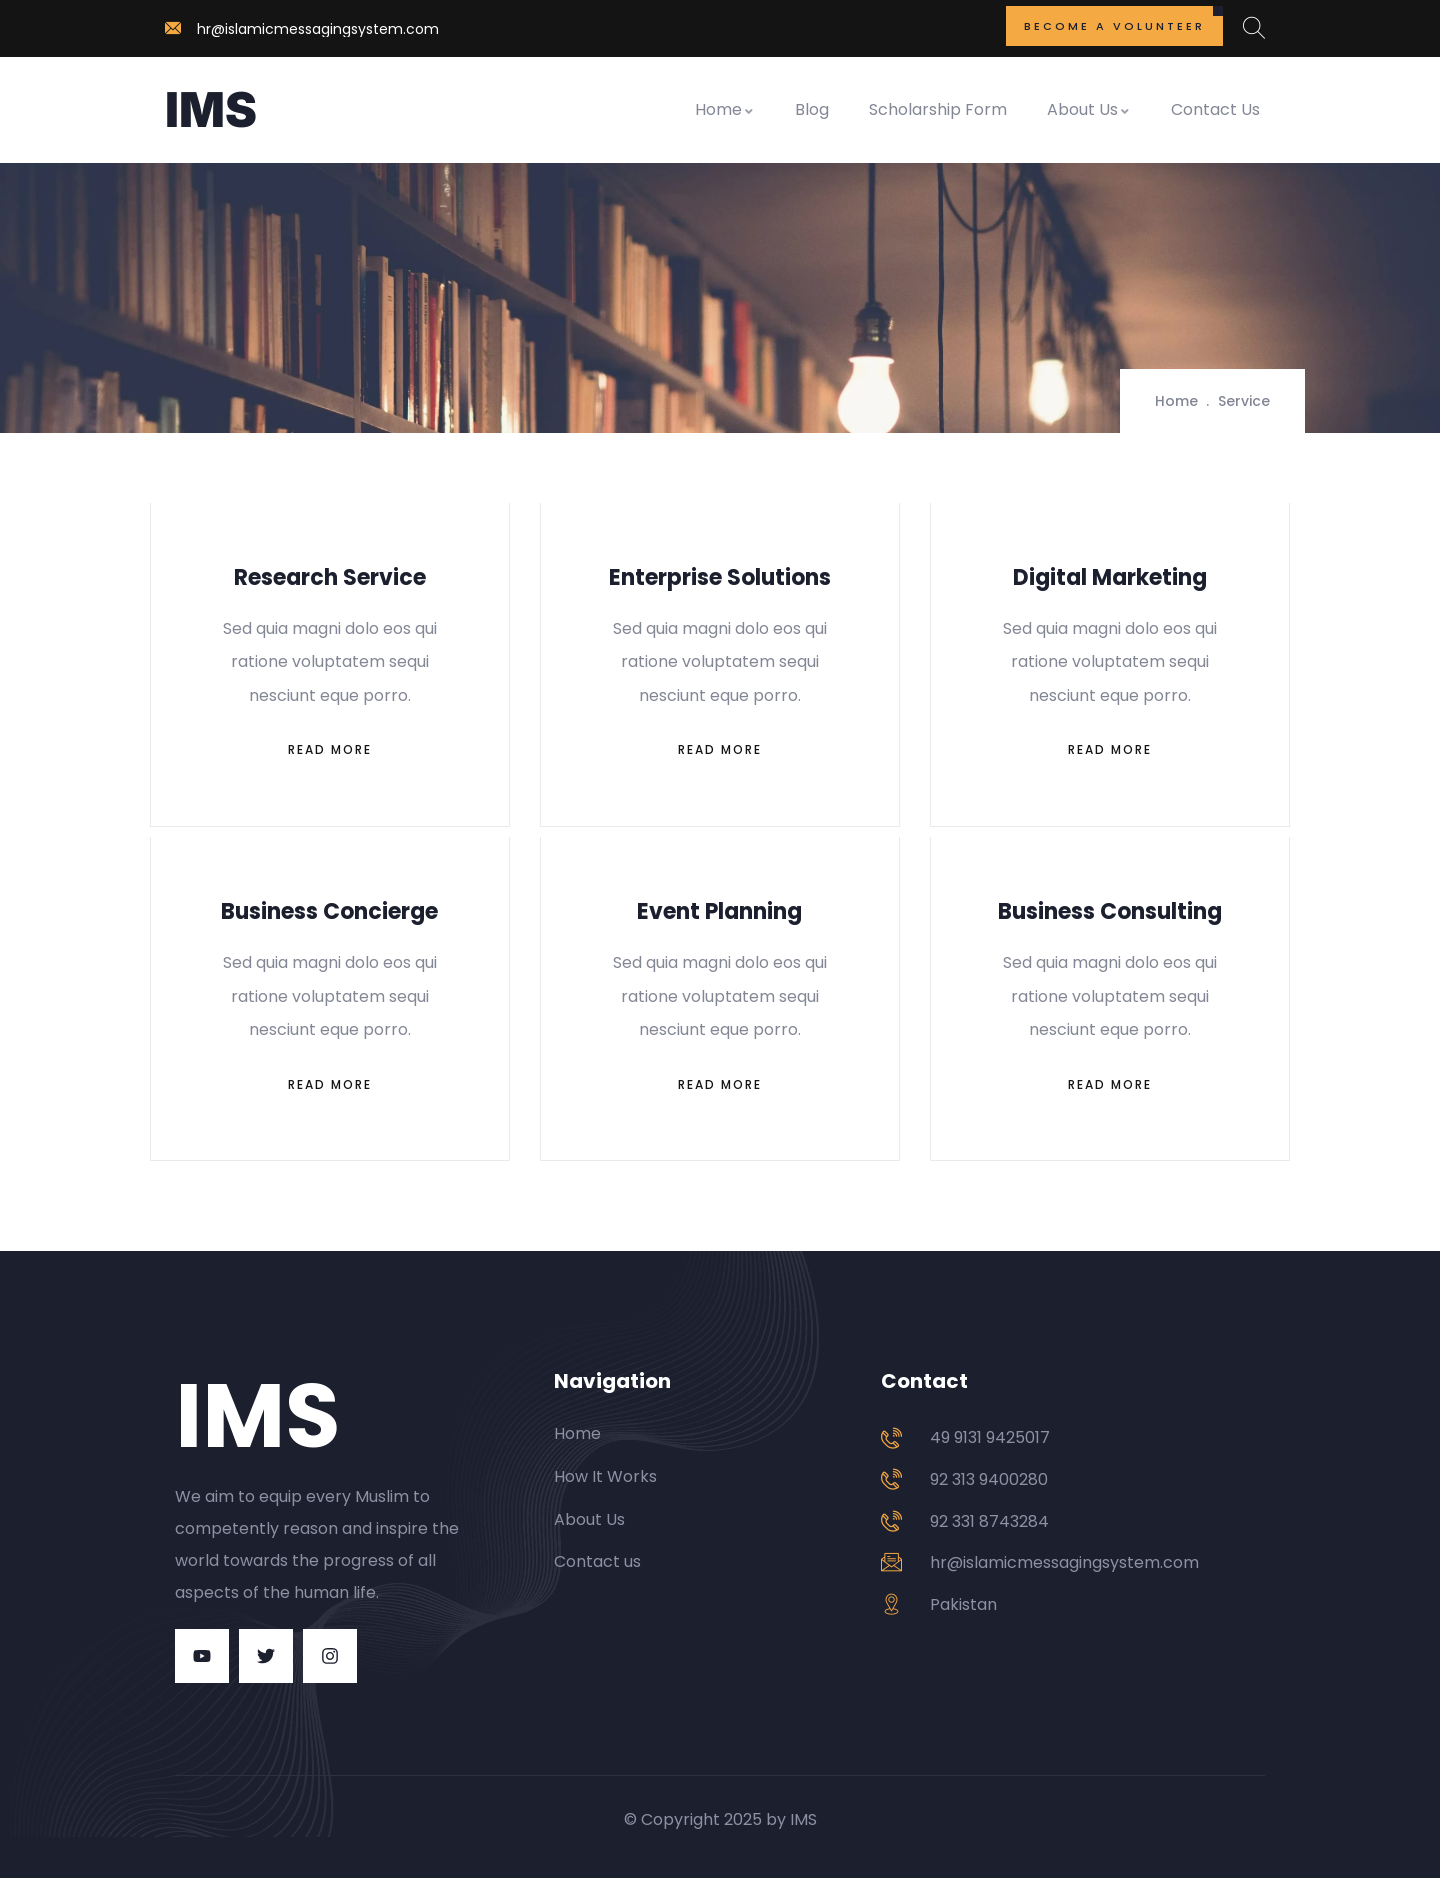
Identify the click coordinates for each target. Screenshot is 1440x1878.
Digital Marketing (1110, 577)
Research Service (330, 577)
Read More (330, 749)
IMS (211, 109)
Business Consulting (1110, 911)
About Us (1089, 109)
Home (725, 109)
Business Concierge (329, 911)
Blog (812, 109)
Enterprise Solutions (720, 577)
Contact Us (1215, 109)
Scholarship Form (938, 109)
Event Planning (719, 911)
